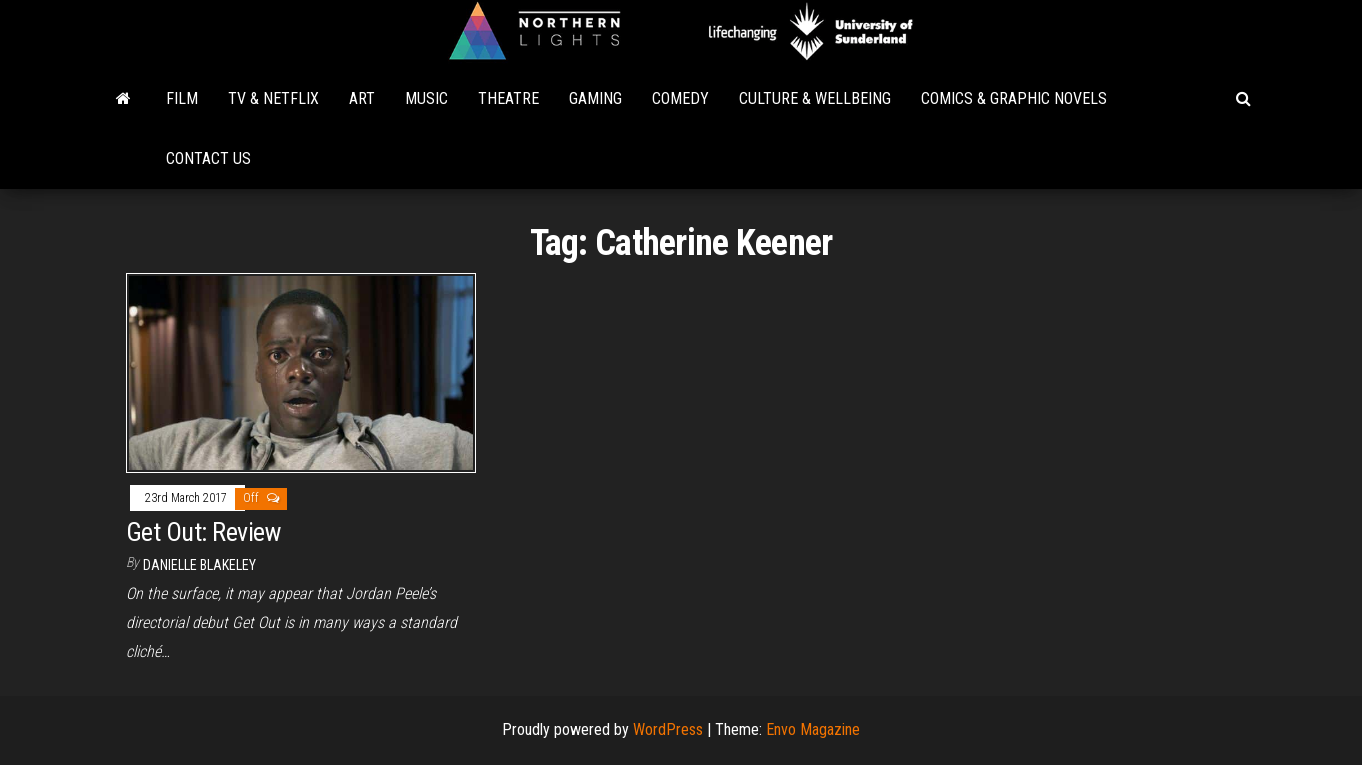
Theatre (508, 98)
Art (362, 98)
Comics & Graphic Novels (1014, 98)
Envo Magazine (813, 729)
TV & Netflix (273, 98)
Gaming (595, 98)
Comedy (680, 98)
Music (426, 98)
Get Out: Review (203, 532)
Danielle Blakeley (199, 565)
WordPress (668, 729)
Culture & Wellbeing (815, 98)
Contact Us (208, 158)
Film (182, 98)
